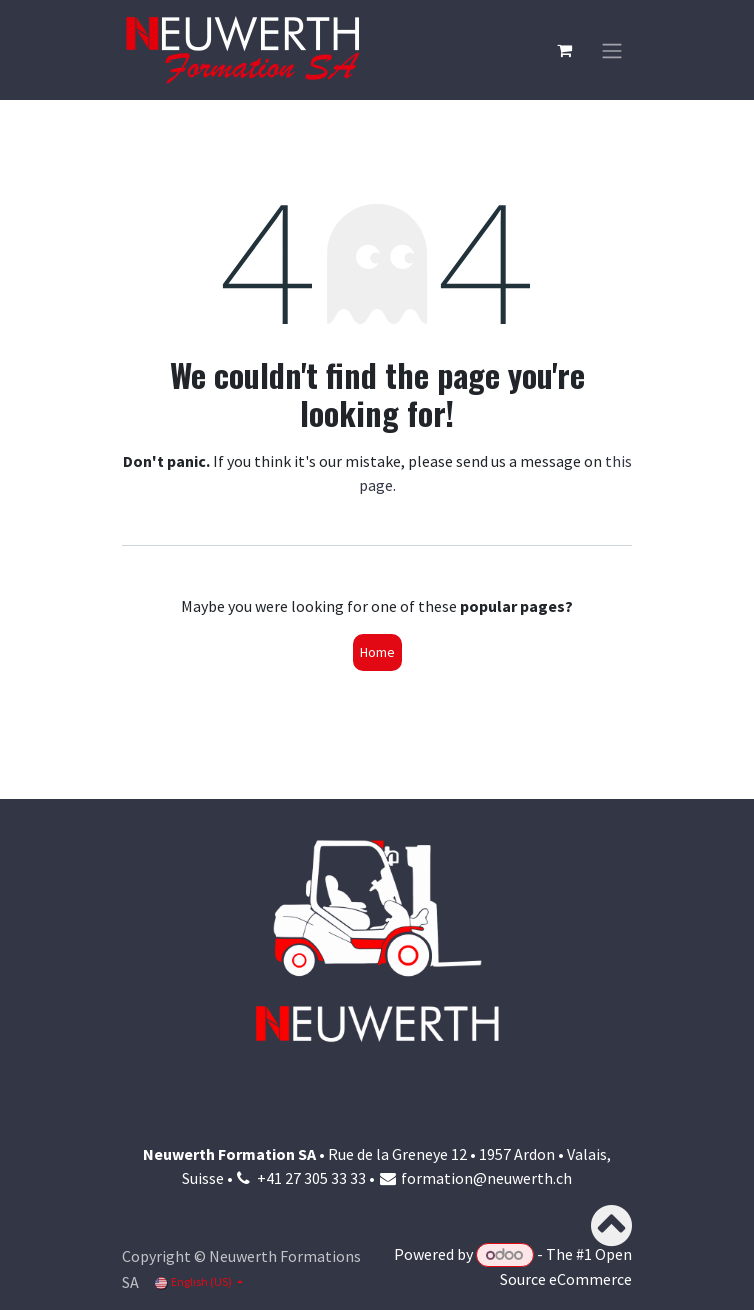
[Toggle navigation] (612, 50)
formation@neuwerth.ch (486, 1178)
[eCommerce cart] (564, 50)
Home (377, 652)
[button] (608, 1226)
